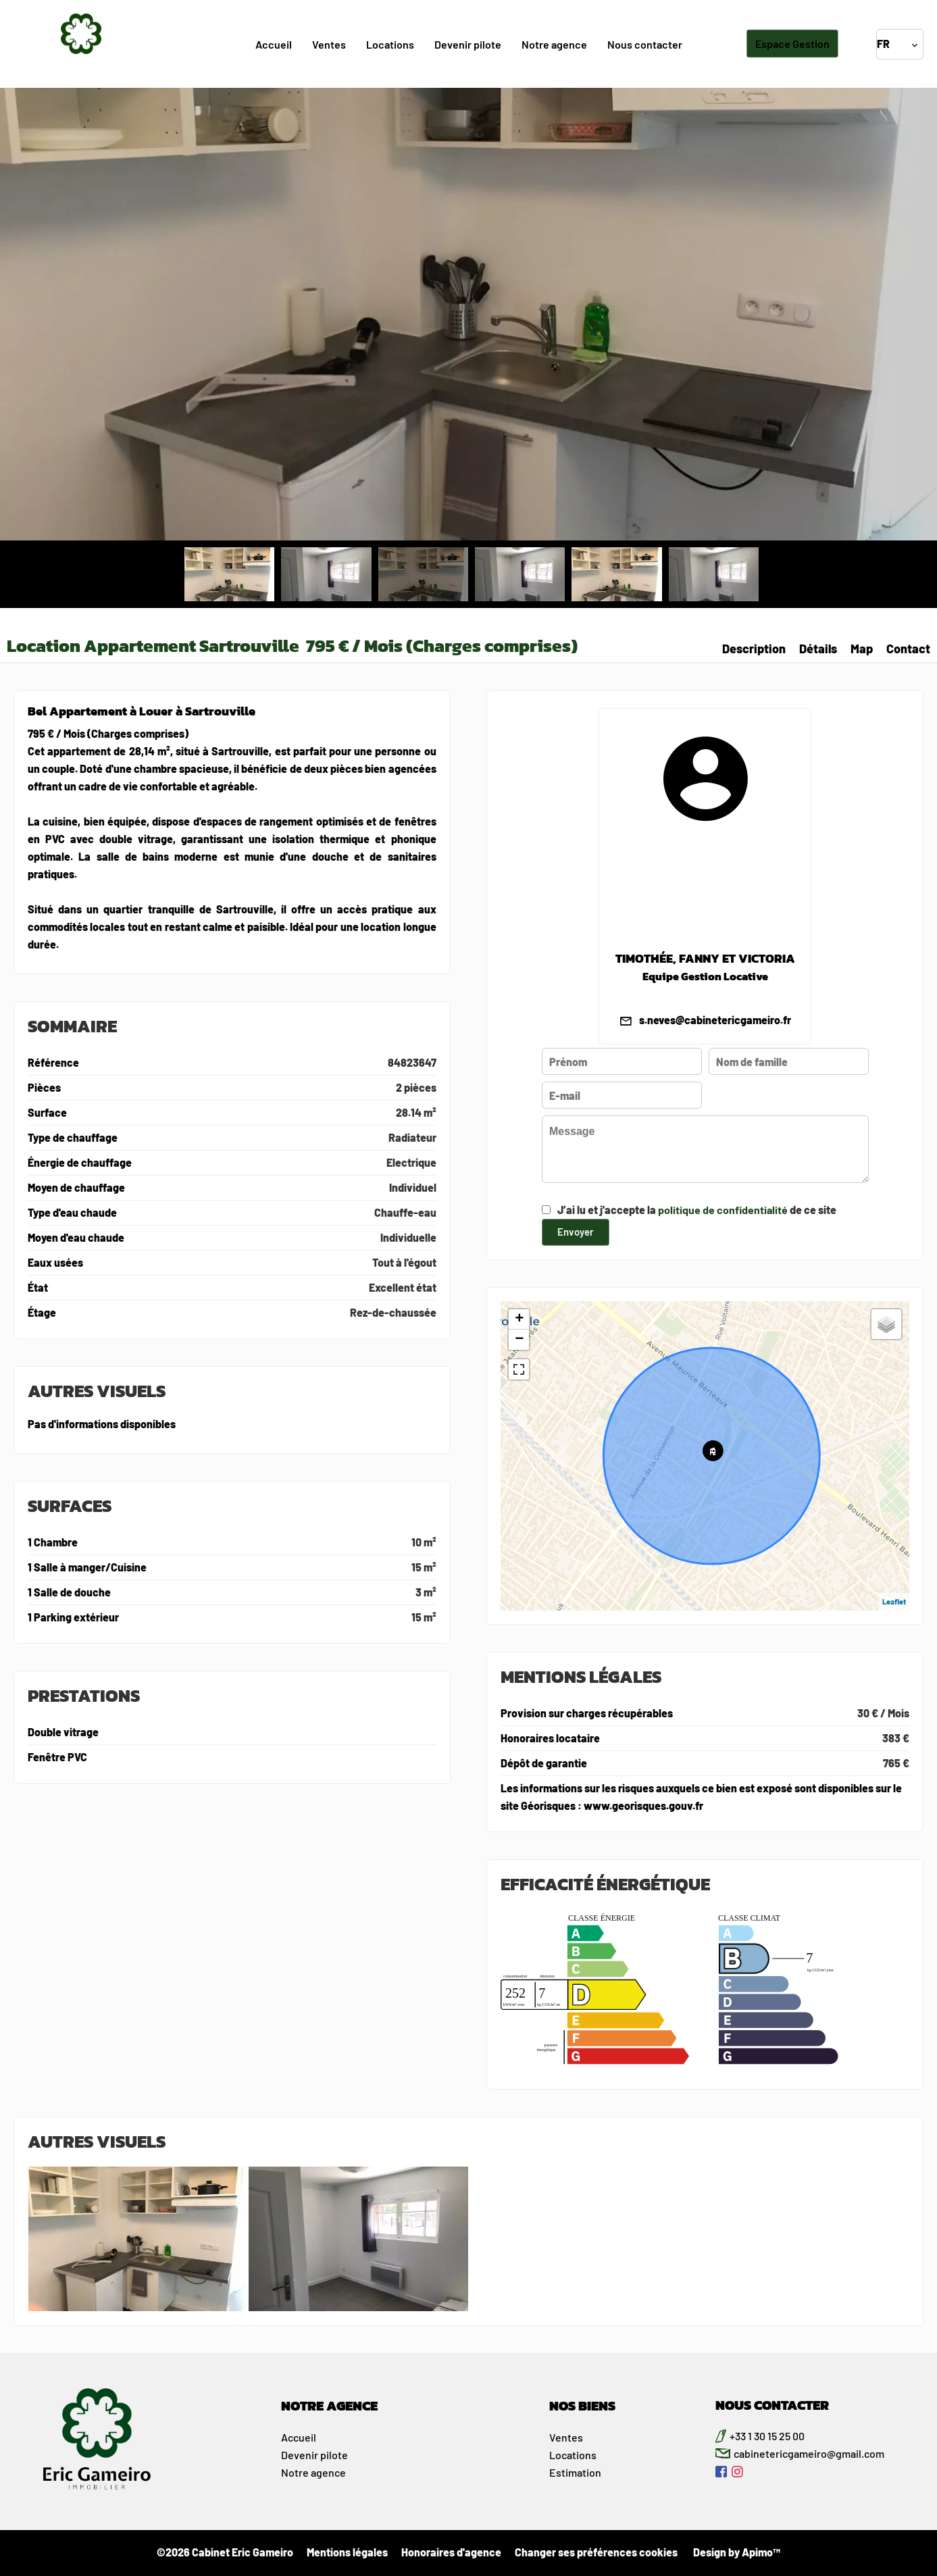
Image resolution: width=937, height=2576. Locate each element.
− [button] (519, 1340)
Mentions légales (347, 2552)
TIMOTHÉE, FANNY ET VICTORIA (705, 958)
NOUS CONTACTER (772, 2405)
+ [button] (519, 1319)
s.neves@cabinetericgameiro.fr (715, 1019)
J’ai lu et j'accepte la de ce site (696, 1209)
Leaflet (894, 1601)
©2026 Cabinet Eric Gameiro (225, 2552)
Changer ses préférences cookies (596, 2552)
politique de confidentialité (723, 1209)
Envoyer (575, 1231)
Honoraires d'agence (451, 2552)
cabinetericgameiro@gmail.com (809, 2453)
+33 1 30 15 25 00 (767, 2435)
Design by (735, 2552)
